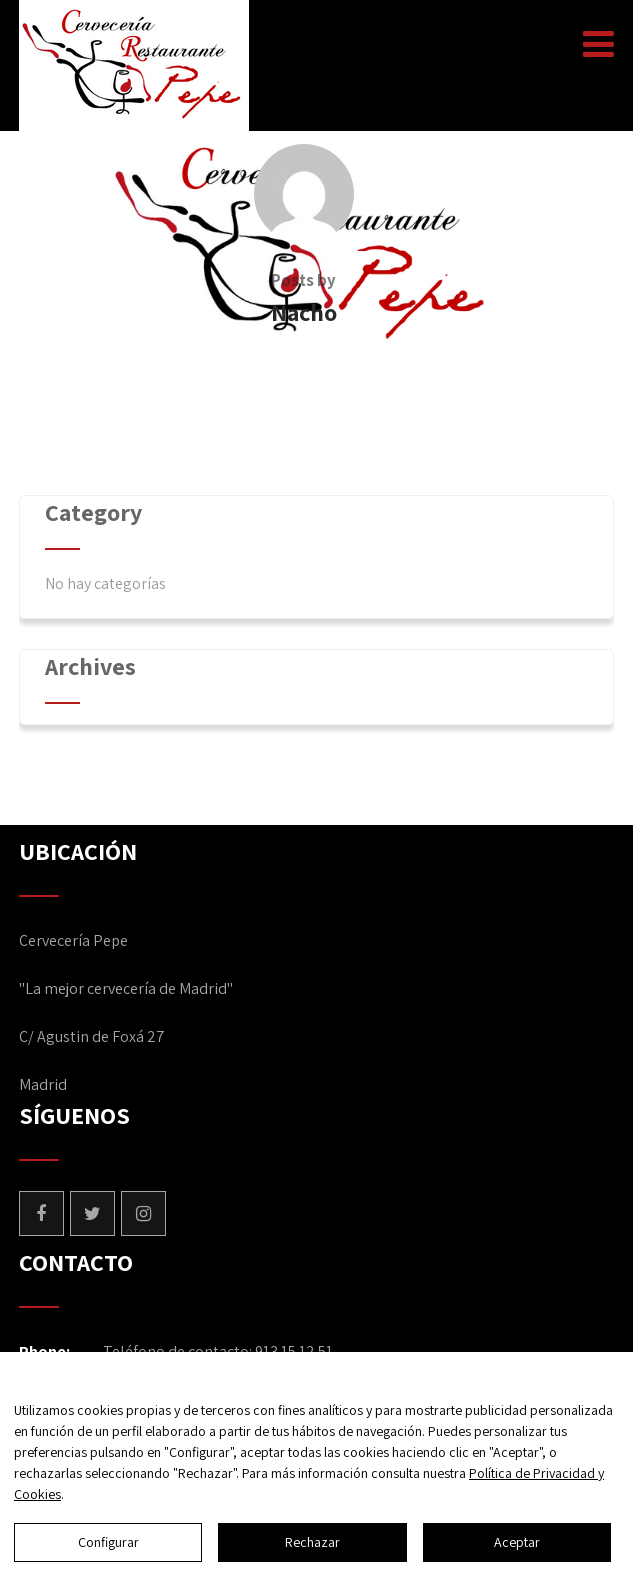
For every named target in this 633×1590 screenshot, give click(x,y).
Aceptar (517, 1542)
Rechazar (312, 1542)
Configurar (108, 1542)
